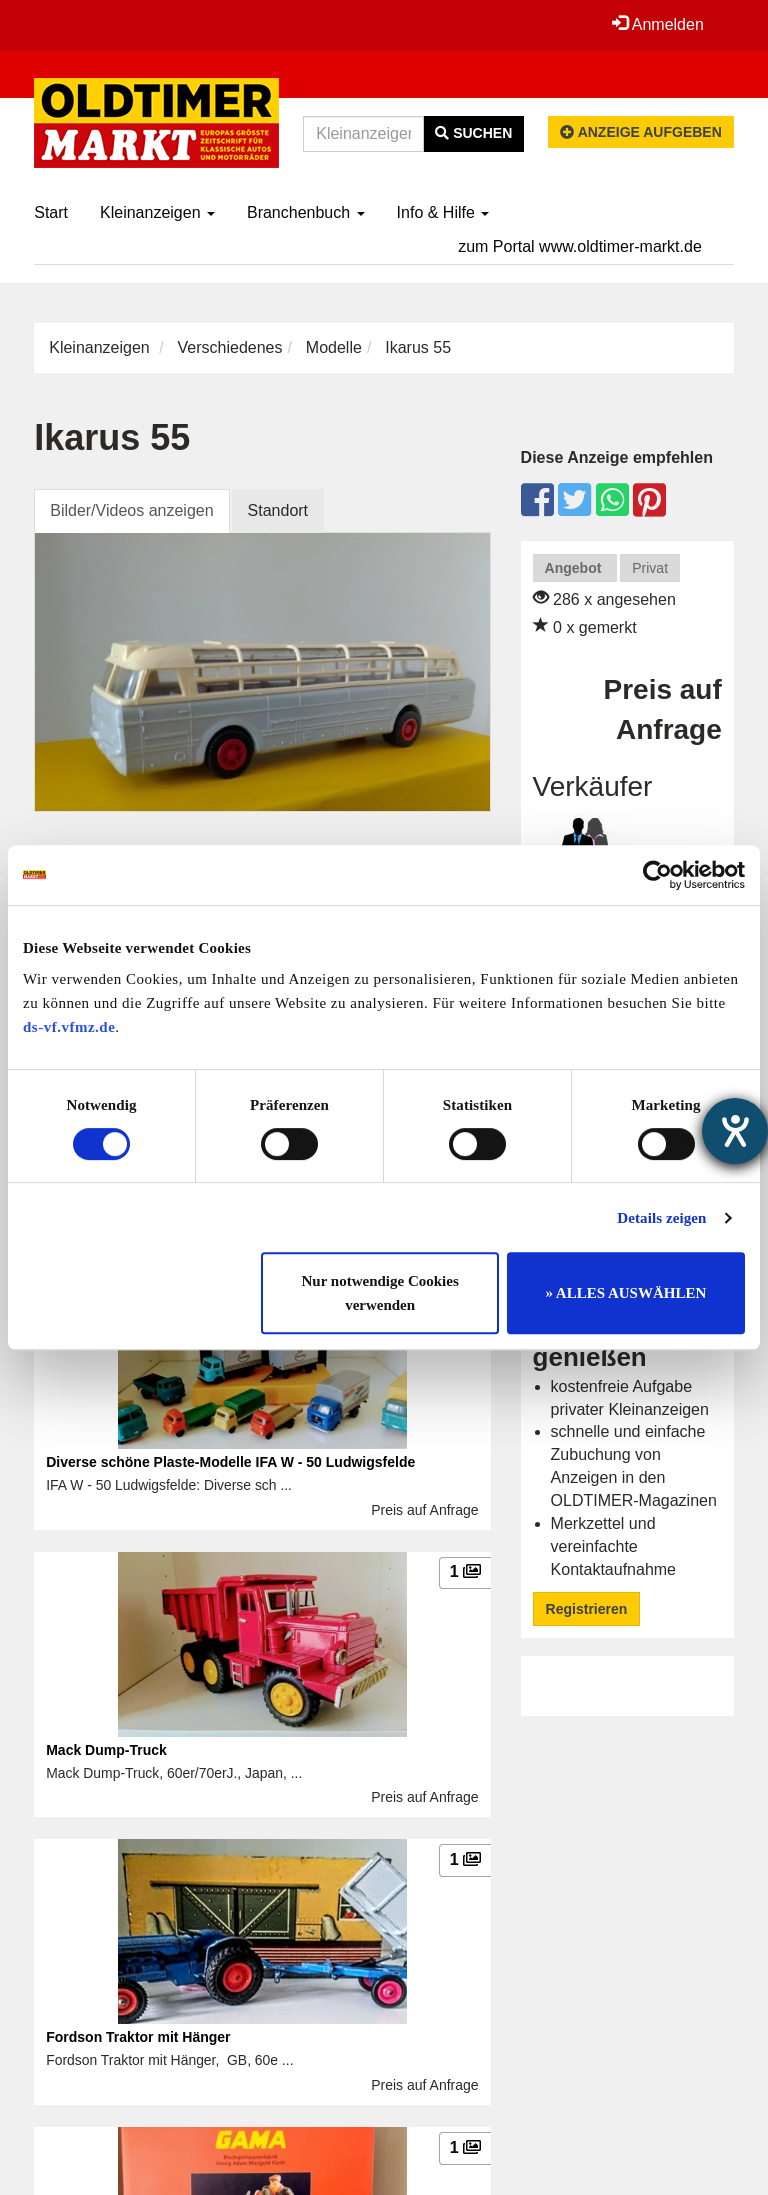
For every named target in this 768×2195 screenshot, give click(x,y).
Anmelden (658, 24)
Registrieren (587, 1609)
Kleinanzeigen (157, 212)
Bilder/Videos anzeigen (131, 510)
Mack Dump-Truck (106, 1750)
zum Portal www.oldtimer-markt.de (580, 246)
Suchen (473, 133)
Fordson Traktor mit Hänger (138, 2037)
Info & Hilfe (443, 212)
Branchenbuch (306, 212)
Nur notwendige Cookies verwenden (380, 1293)
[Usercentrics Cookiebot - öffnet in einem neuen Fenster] (657, 875)
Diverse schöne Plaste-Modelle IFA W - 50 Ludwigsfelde (230, 1462)
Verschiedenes (230, 347)
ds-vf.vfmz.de (69, 1027)
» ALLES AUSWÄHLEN (625, 1293)
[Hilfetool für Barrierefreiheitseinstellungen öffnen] (735, 1131)
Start (51, 212)
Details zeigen (661, 1218)
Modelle (334, 347)
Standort (278, 510)
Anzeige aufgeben (641, 132)
